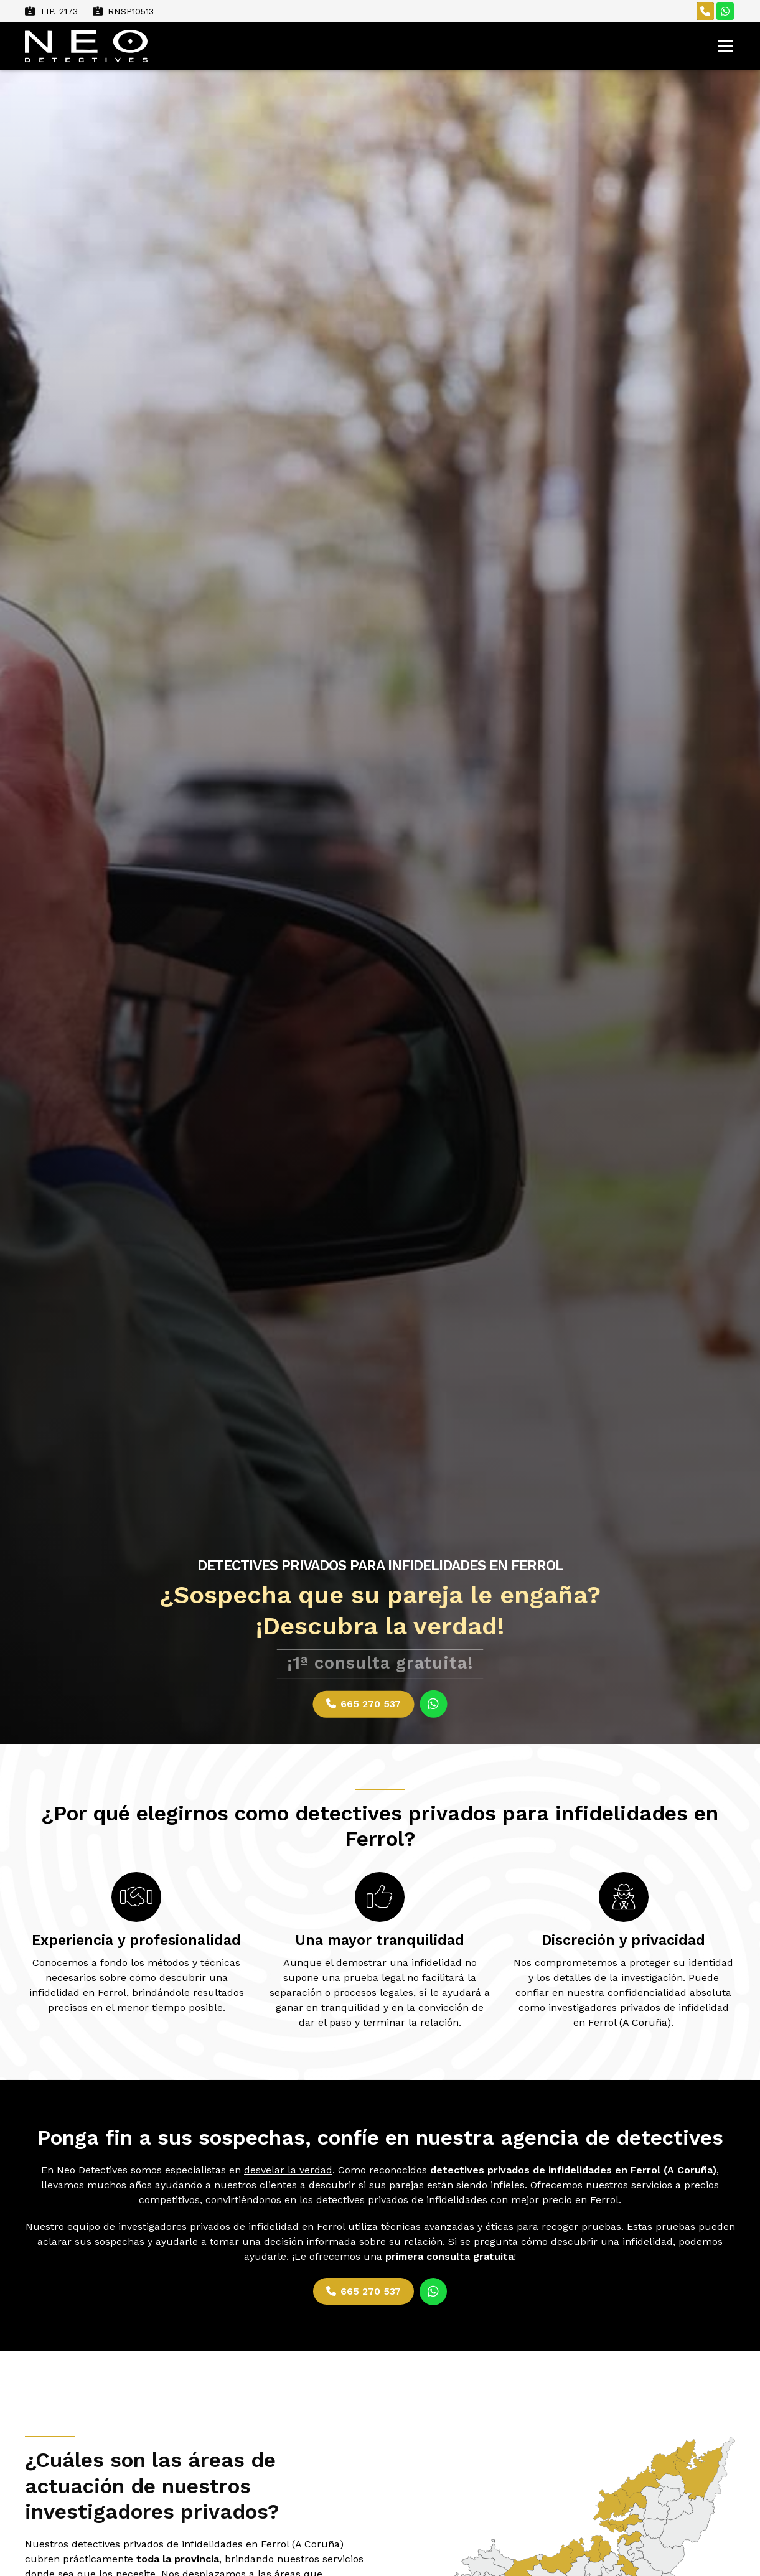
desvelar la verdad (288, 2170)
